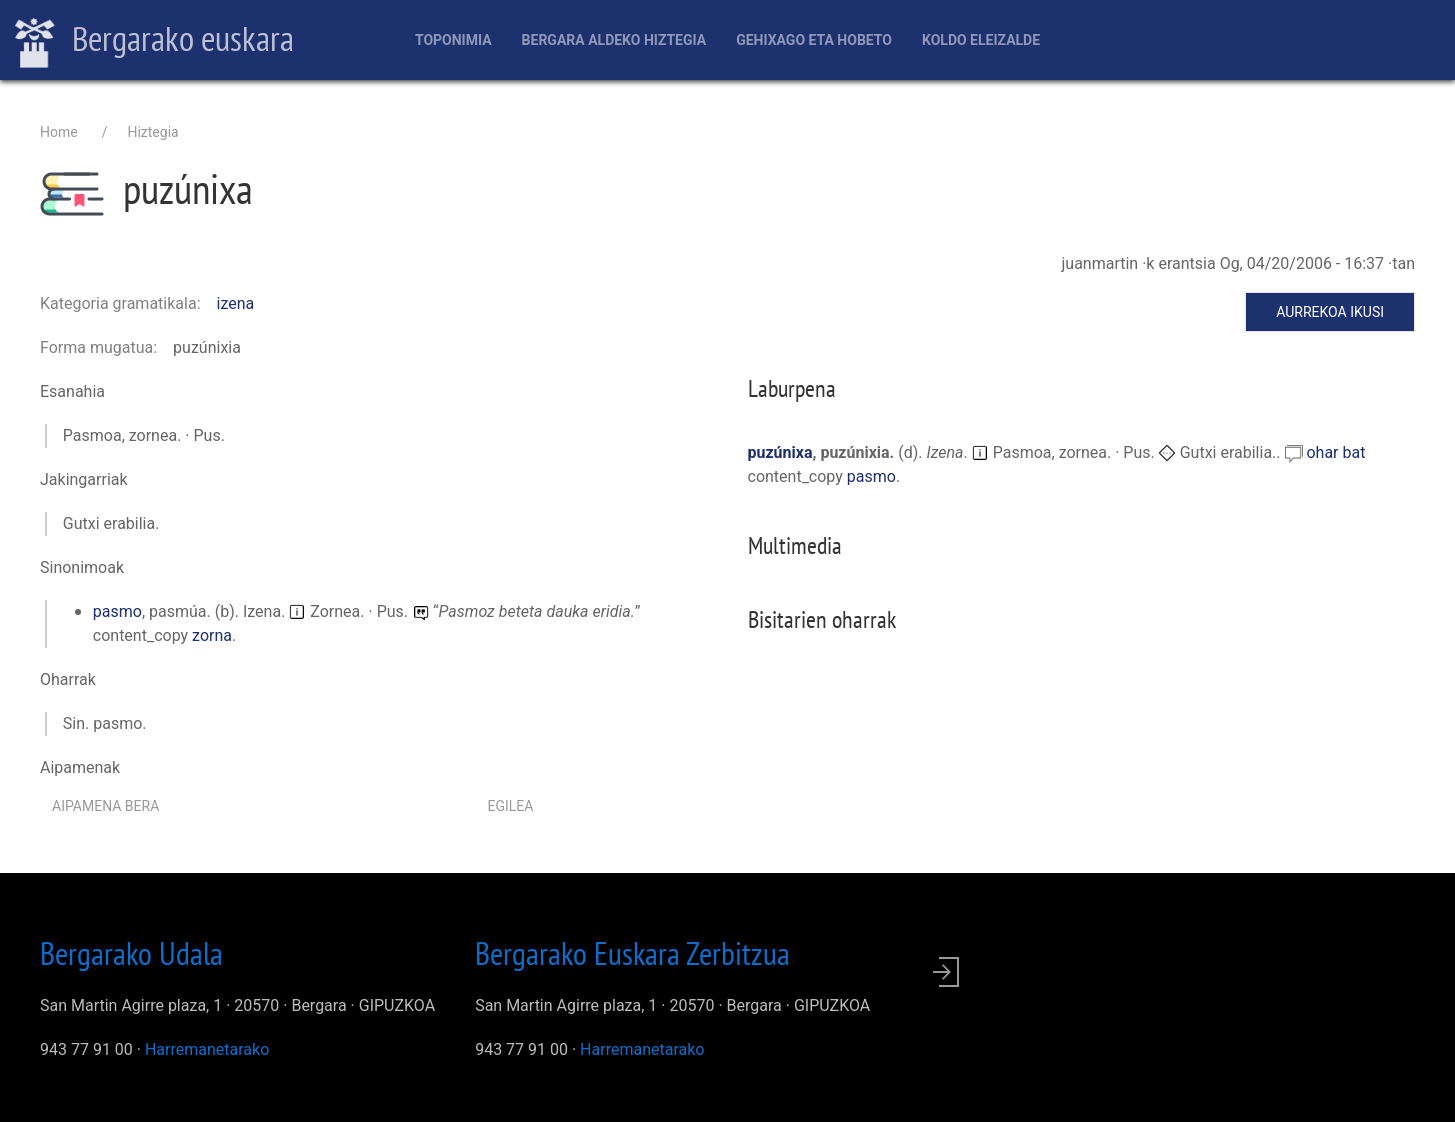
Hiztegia (152, 132)
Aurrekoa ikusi (1330, 312)
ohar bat (1335, 452)
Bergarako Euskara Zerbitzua (632, 953)
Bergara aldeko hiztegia (614, 40)
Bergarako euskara (154, 41)
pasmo (117, 611)
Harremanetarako (207, 1049)
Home (59, 132)
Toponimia (453, 40)
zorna (212, 635)
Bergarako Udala (131, 953)
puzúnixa (780, 452)
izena (236, 303)
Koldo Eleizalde (981, 40)
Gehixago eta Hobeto (814, 40)
